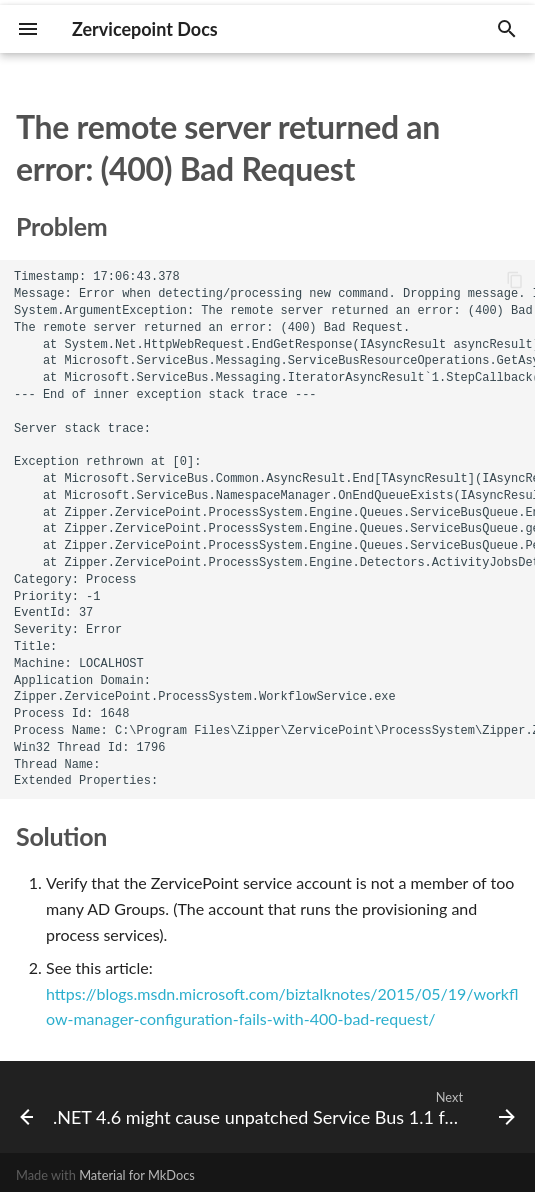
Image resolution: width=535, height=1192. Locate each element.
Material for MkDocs (137, 1175)
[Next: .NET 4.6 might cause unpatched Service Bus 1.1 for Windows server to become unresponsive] (282, 1107)
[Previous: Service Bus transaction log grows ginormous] (18, 1107)
